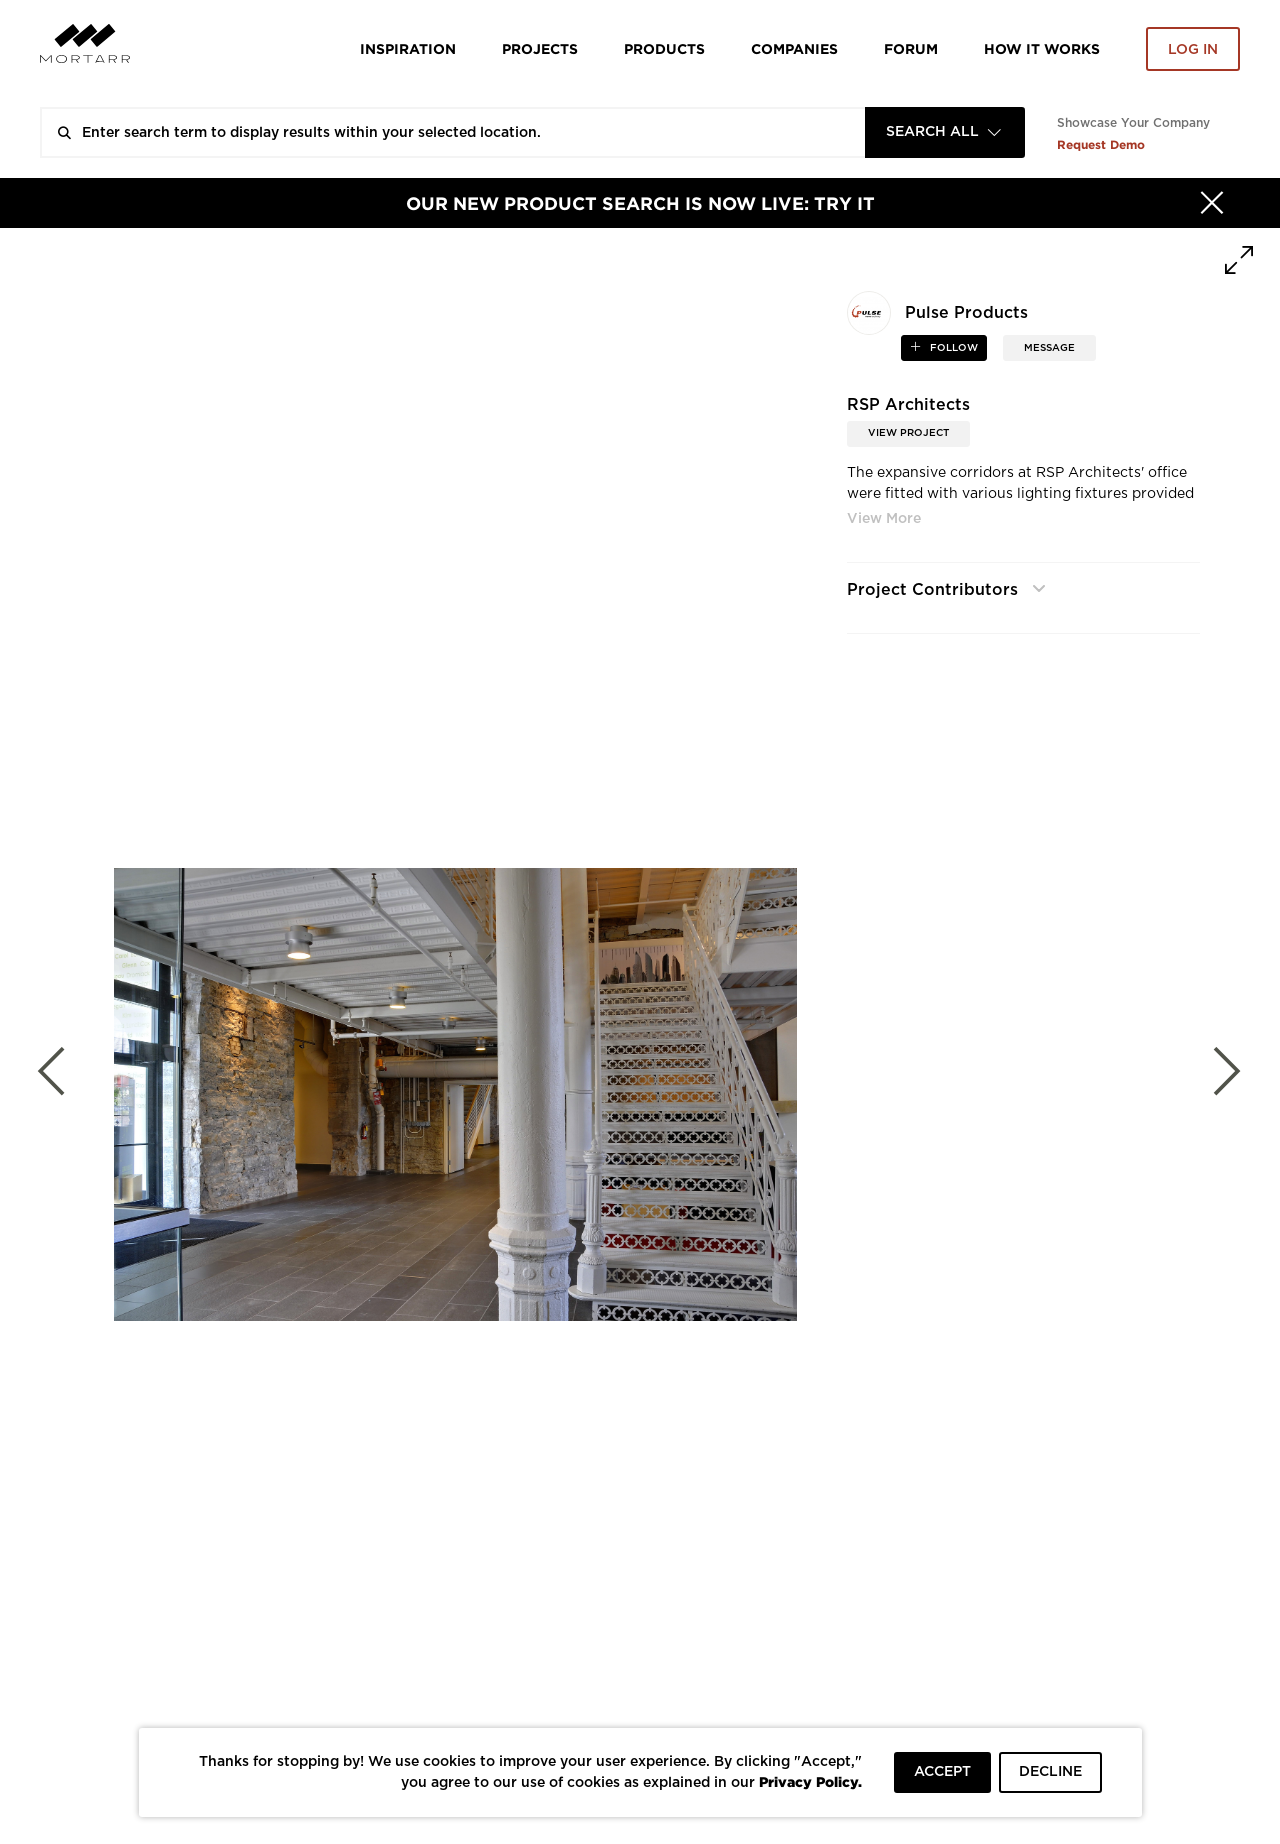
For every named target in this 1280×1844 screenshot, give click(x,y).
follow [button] (952, 348)
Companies (794, 48)
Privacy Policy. (810, 1781)
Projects (540, 48)
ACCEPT (942, 1772)
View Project (908, 433)
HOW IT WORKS (1042, 48)
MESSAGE (1049, 348)
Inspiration (408, 48)
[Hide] (1212, 203)
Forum (911, 48)
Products (664, 48)
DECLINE (1050, 1772)
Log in (1193, 50)
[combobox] (945, 132)
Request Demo (1101, 144)
